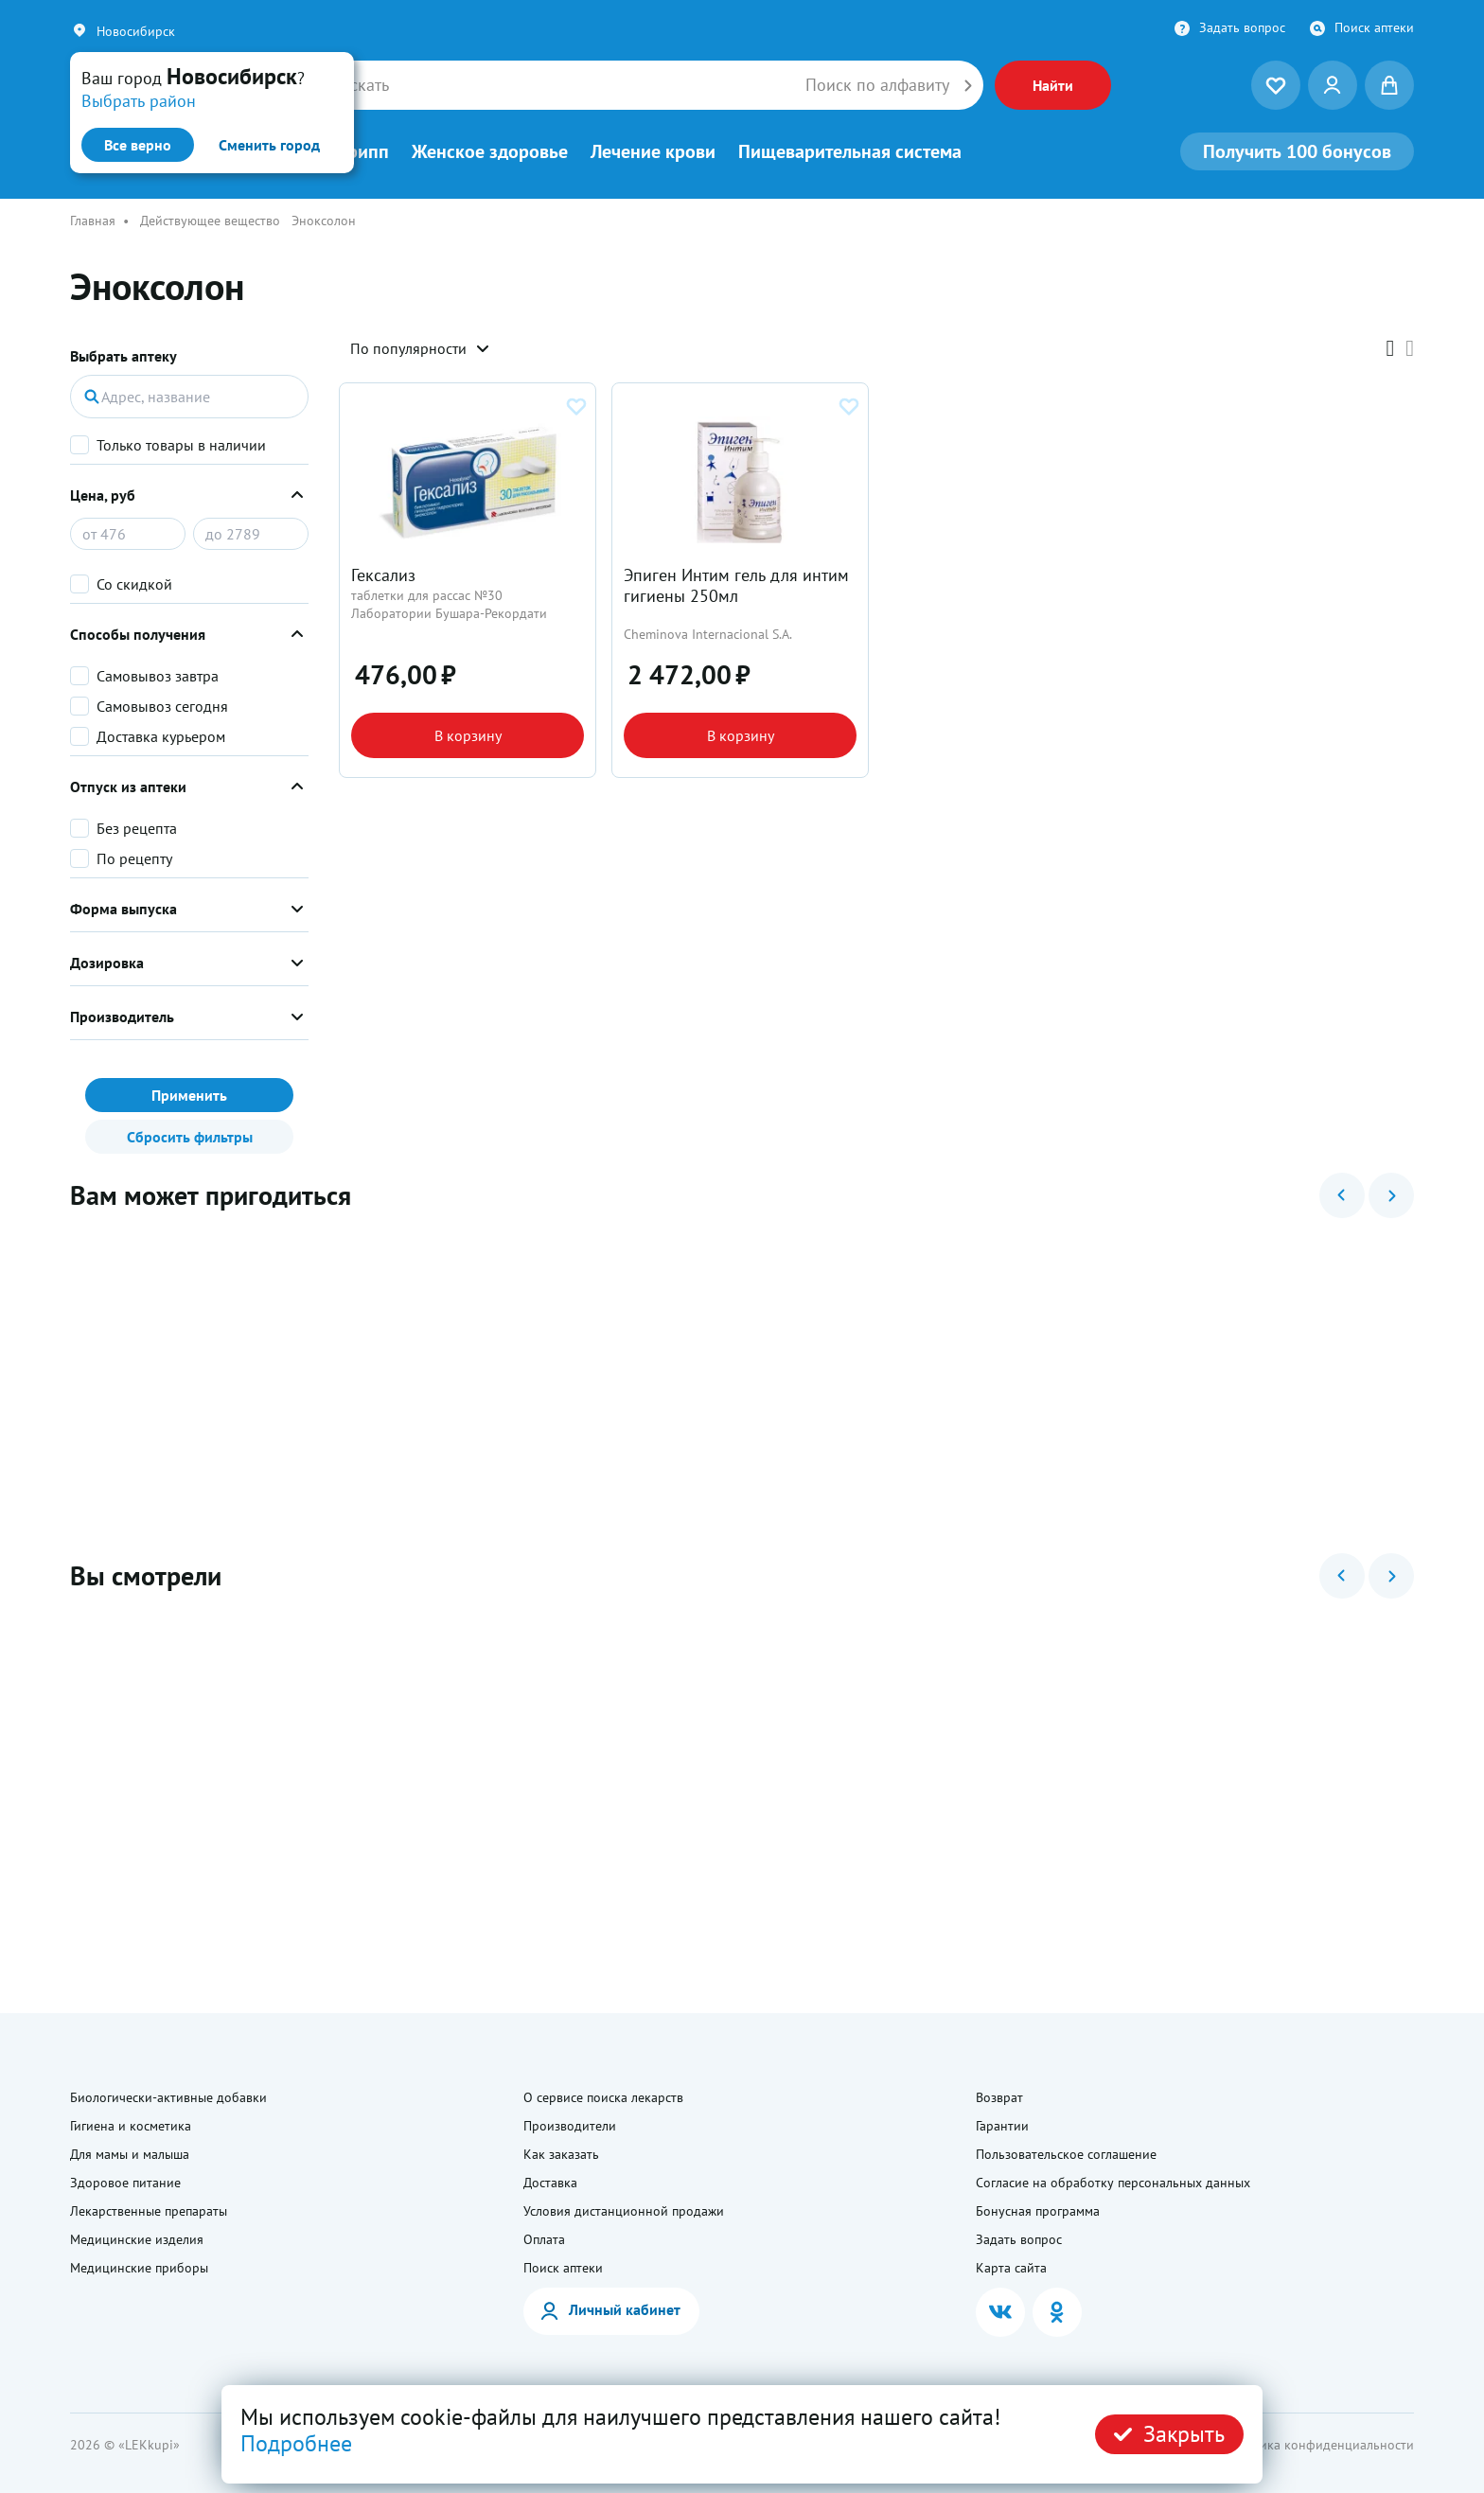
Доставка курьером (161, 736)
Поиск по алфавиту (877, 85)
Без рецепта (137, 828)
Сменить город (269, 144)
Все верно (137, 144)
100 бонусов (1297, 151)
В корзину (468, 735)
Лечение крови (653, 151)
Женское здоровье (490, 151)
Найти (1053, 85)
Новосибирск (136, 31)
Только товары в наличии (181, 444)
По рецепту (134, 858)
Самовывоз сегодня (162, 706)
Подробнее (296, 2443)
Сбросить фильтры (190, 1136)
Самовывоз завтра (158, 675)
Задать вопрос (1242, 27)
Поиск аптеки (1374, 27)
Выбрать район (138, 101)
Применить (189, 1095)
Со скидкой (134, 584)
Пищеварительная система (850, 151)
